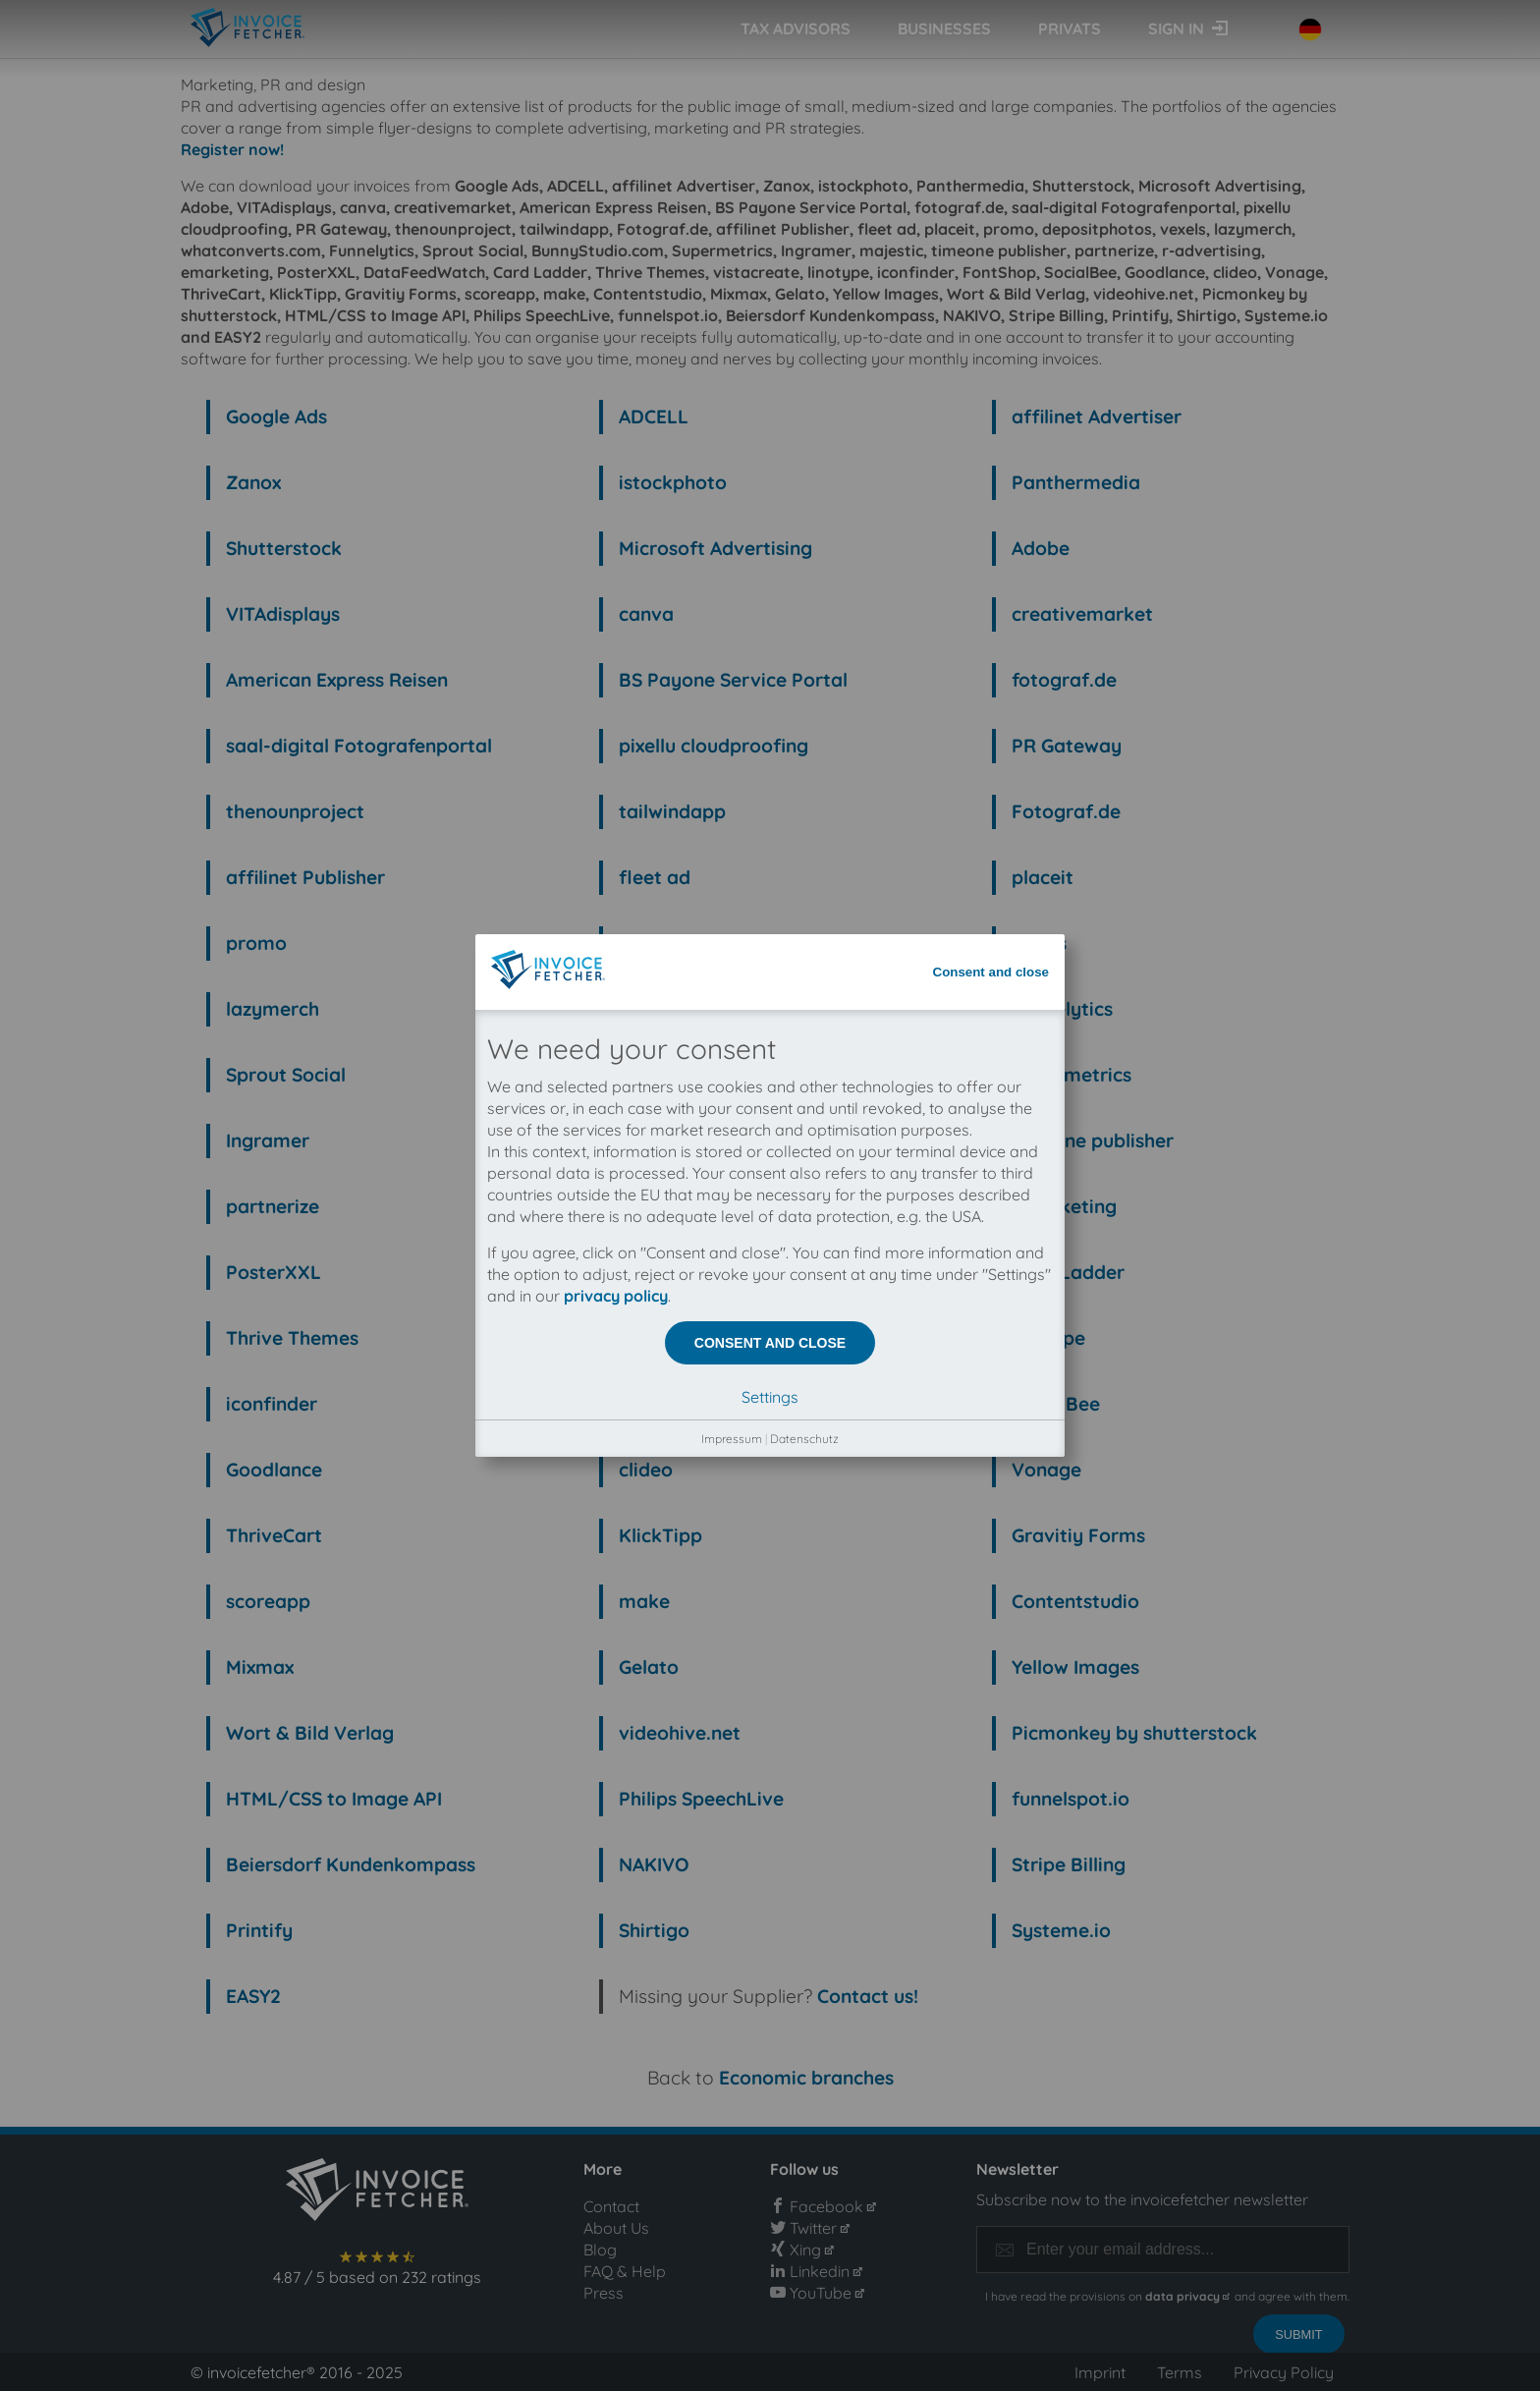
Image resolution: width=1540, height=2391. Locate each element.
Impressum (731, 596)
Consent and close (991, 130)
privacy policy (616, 454)
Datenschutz (804, 596)
